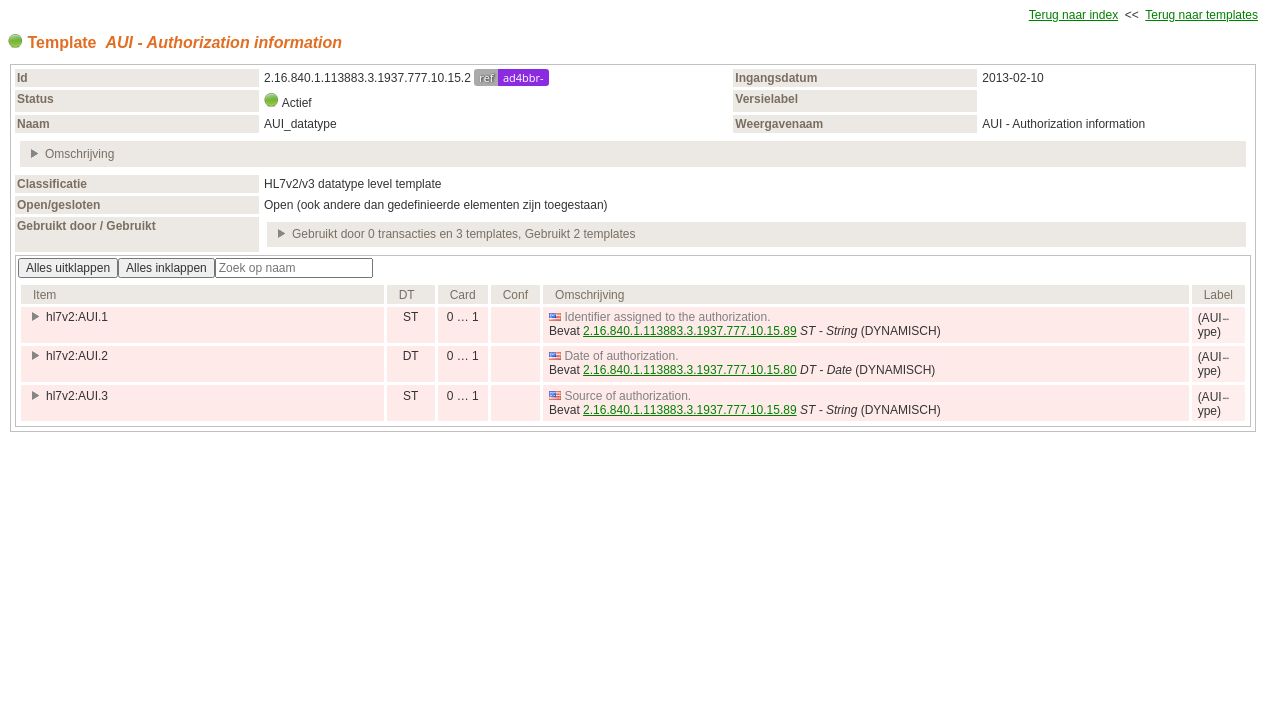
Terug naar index (1073, 15)
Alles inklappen (166, 268)
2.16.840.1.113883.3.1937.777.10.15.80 (690, 370)
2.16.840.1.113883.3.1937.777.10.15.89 (690, 331)
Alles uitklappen (68, 268)
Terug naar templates (1201, 15)
